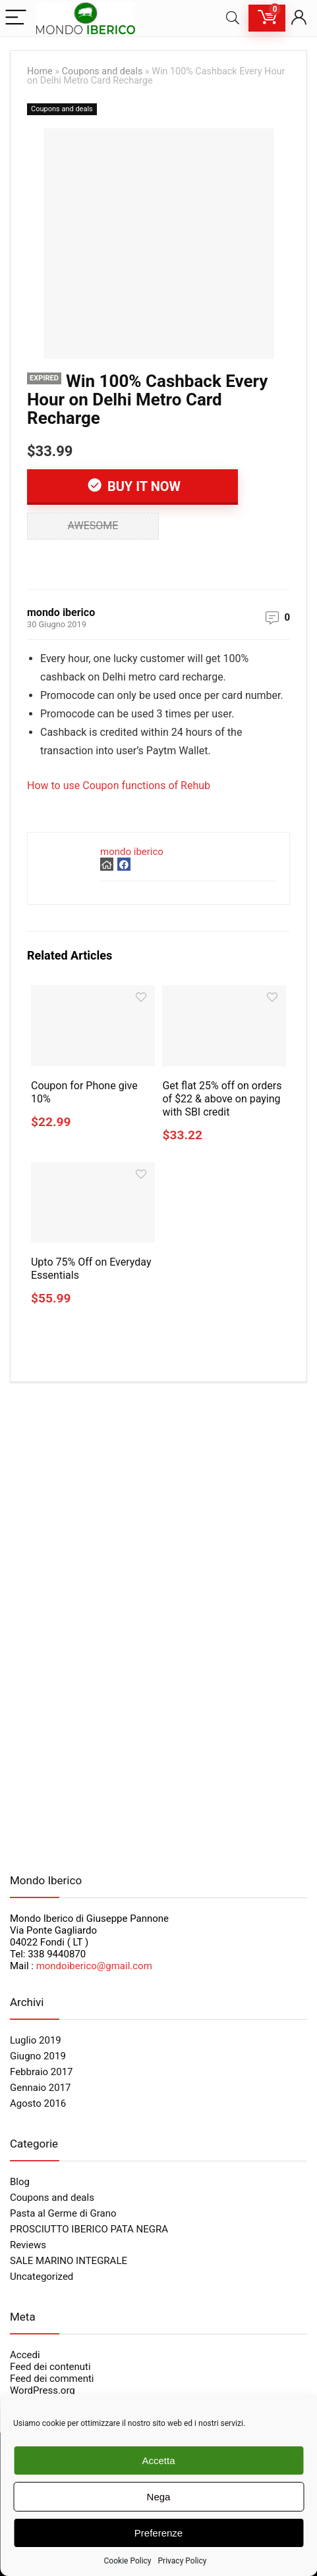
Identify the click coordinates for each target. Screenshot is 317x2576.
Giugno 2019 (38, 2056)
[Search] (232, 18)
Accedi (25, 2355)
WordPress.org (42, 2390)
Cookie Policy (128, 2560)
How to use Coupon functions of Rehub (118, 785)
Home (40, 71)
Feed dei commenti (52, 2378)
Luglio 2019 (35, 2040)
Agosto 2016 (38, 2103)
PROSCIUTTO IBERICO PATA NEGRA (89, 2229)
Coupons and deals (102, 71)
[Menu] (16, 18)
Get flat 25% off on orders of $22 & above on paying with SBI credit (221, 1098)
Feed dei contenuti (50, 2367)
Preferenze (158, 2532)
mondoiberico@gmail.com (94, 1966)
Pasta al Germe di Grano (63, 2213)
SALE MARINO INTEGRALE (68, 2261)
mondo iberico (61, 612)
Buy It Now (142, 486)
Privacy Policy (182, 2560)
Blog (20, 2182)
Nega (159, 2496)
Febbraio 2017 (41, 2072)
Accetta (158, 2460)
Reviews (28, 2245)
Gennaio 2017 (40, 2088)
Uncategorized (41, 2276)
